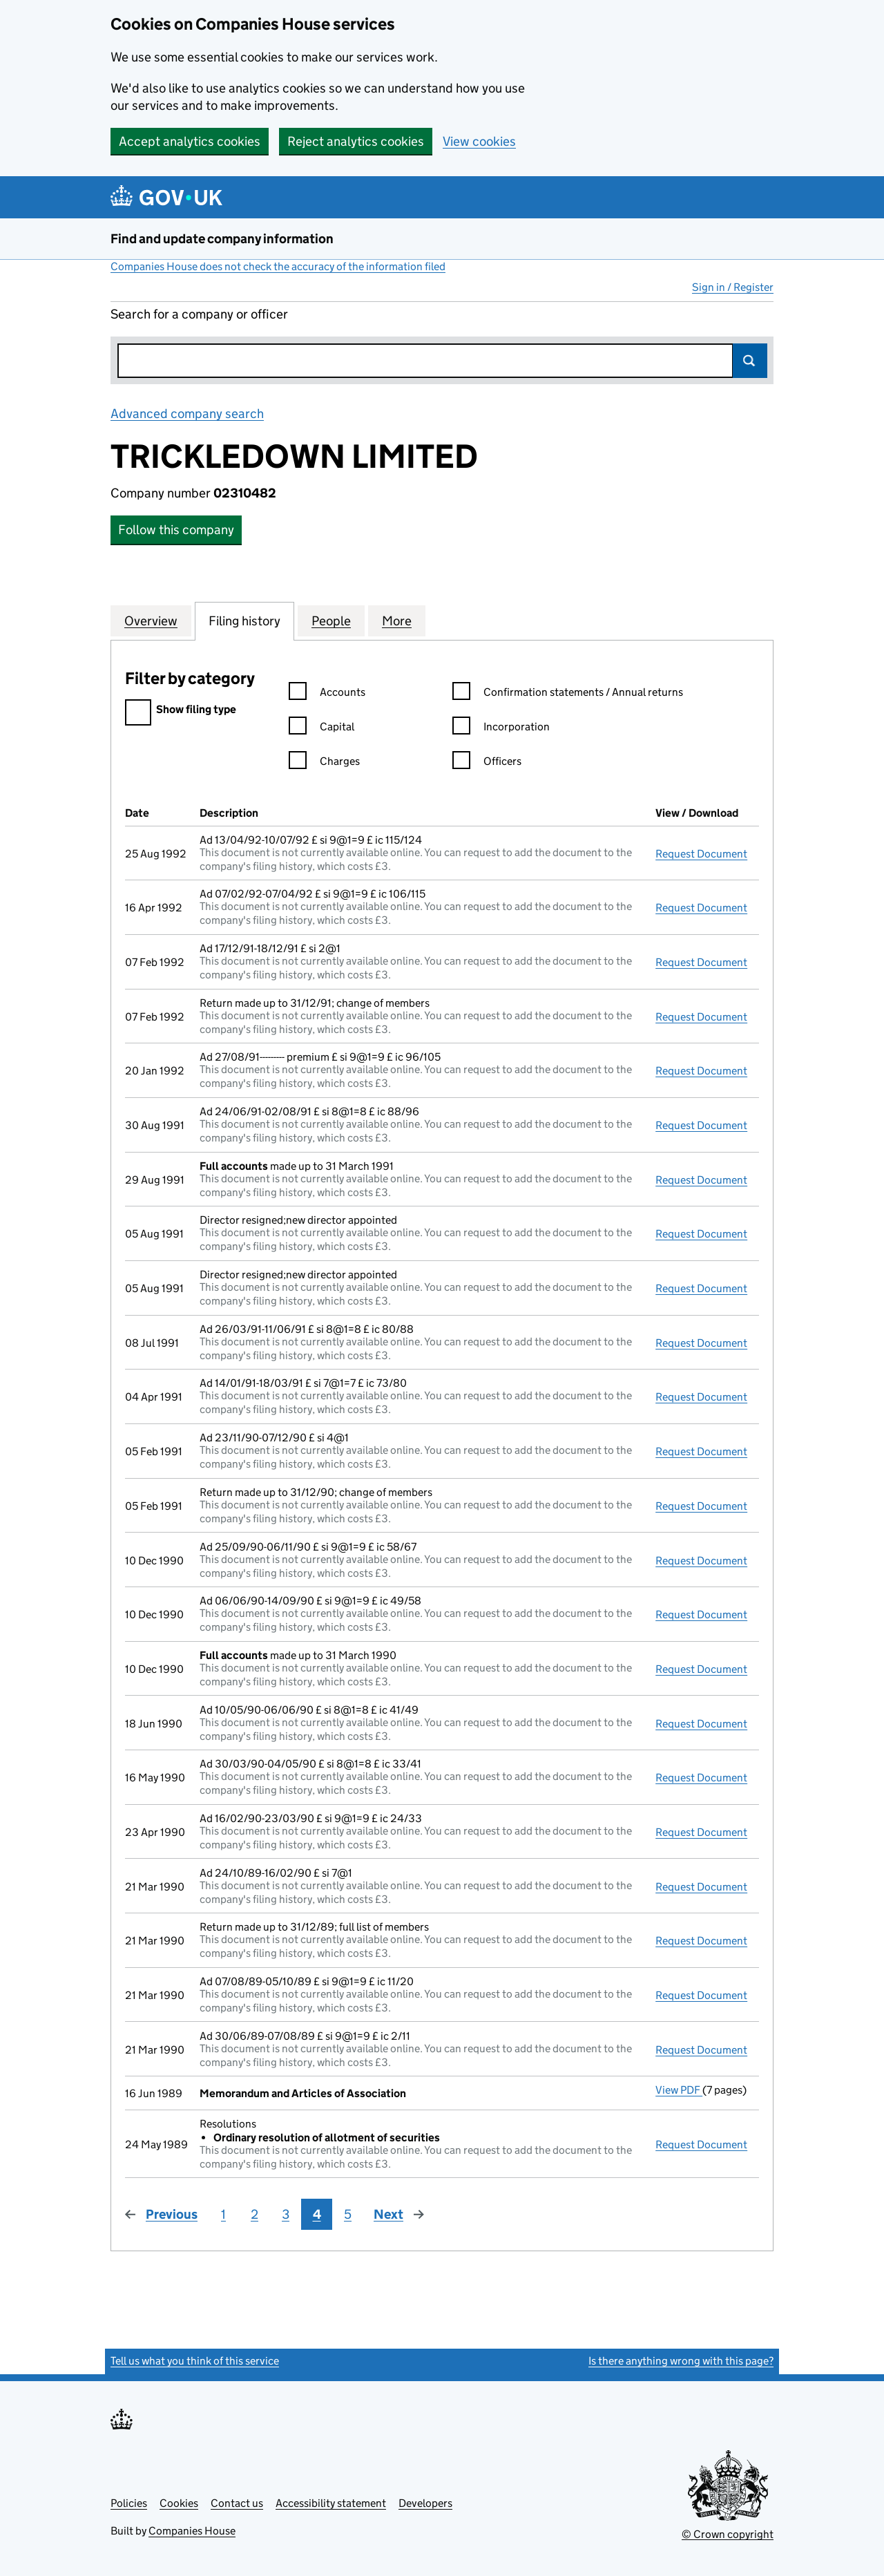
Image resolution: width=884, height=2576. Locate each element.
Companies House (192, 2530)
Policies (128, 2503)
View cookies (479, 141)
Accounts (327, 694)
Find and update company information (222, 239)
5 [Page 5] (348, 2214)
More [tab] (397, 620)
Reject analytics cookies (355, 141)
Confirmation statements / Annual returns (567, 694)
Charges (324, 763)
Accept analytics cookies (189, 141)
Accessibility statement (331, 2503)
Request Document (701, 853)
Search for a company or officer (199, 314)
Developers (425, 2503)
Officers (486, 763)
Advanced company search (187, 414)
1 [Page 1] (223, 2214)
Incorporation (501, 728)
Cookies (179, 2503)
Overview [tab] (150, 620)
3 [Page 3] (285, 2214)
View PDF (678, 2089)
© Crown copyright (728, 2534)
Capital (321, 728)
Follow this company (176, 530)
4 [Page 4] (317, 2214)
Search (750, 360)
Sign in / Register (733, 287)
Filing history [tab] (244, 620)
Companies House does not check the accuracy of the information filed (277, 266)
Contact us (237, 2503)
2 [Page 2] (254, 2214)
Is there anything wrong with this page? (681, 2360)
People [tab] (331, 620)
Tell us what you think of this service (194, 2360)
